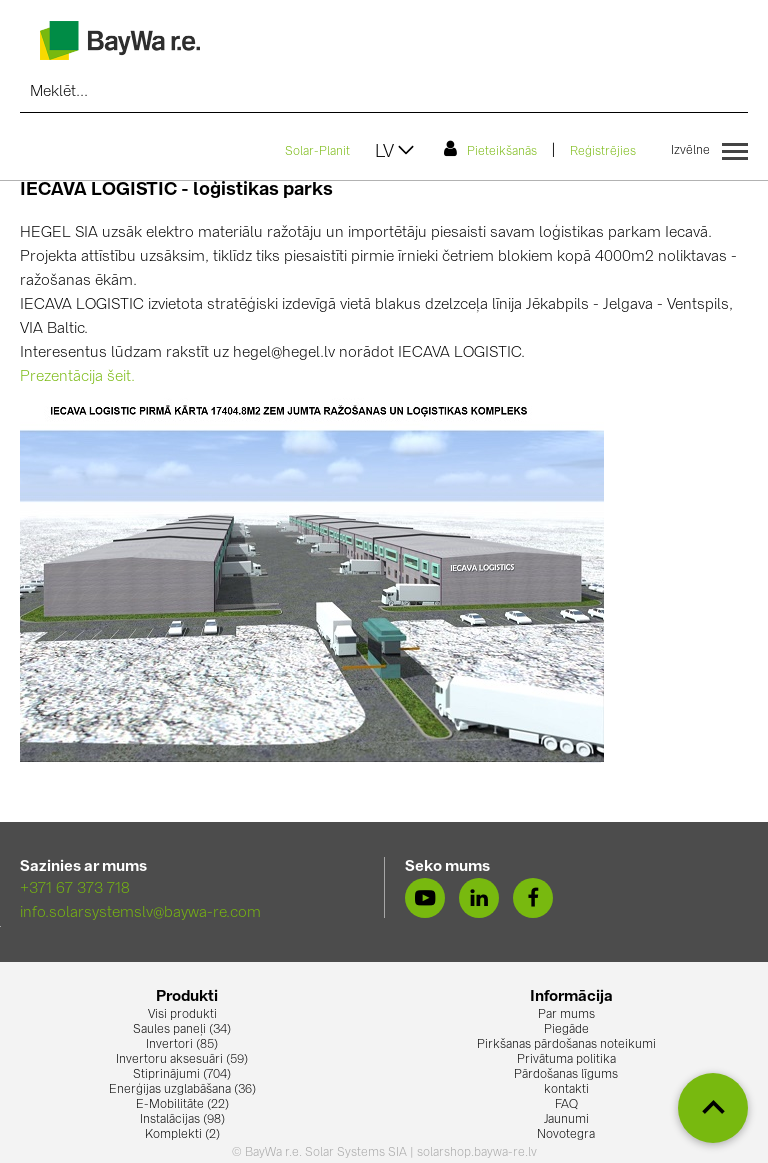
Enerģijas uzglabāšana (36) (182, 1090)
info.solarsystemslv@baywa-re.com (140, 913)
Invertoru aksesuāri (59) (182, 1060)
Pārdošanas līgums (566, 1075)
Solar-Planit (317, 152)
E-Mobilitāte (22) (182, 1105)
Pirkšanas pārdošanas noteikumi (566, 1045)
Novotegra (566, 1135)
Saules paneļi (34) (182, 1030)
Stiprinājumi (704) (182, 1075)
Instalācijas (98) (182, 1120)
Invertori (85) (182, 1045)
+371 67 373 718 (75, 889)
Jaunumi (566, 1120)
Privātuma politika (566, 1060)
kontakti (566, 1090)
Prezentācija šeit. (77, 377)
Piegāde (566, 1030)
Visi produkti (182, 1015)
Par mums (566, 1015)
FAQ (566, 1105)
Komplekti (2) (182, 1135)
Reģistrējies (603, 152)
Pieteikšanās (490, 149)
